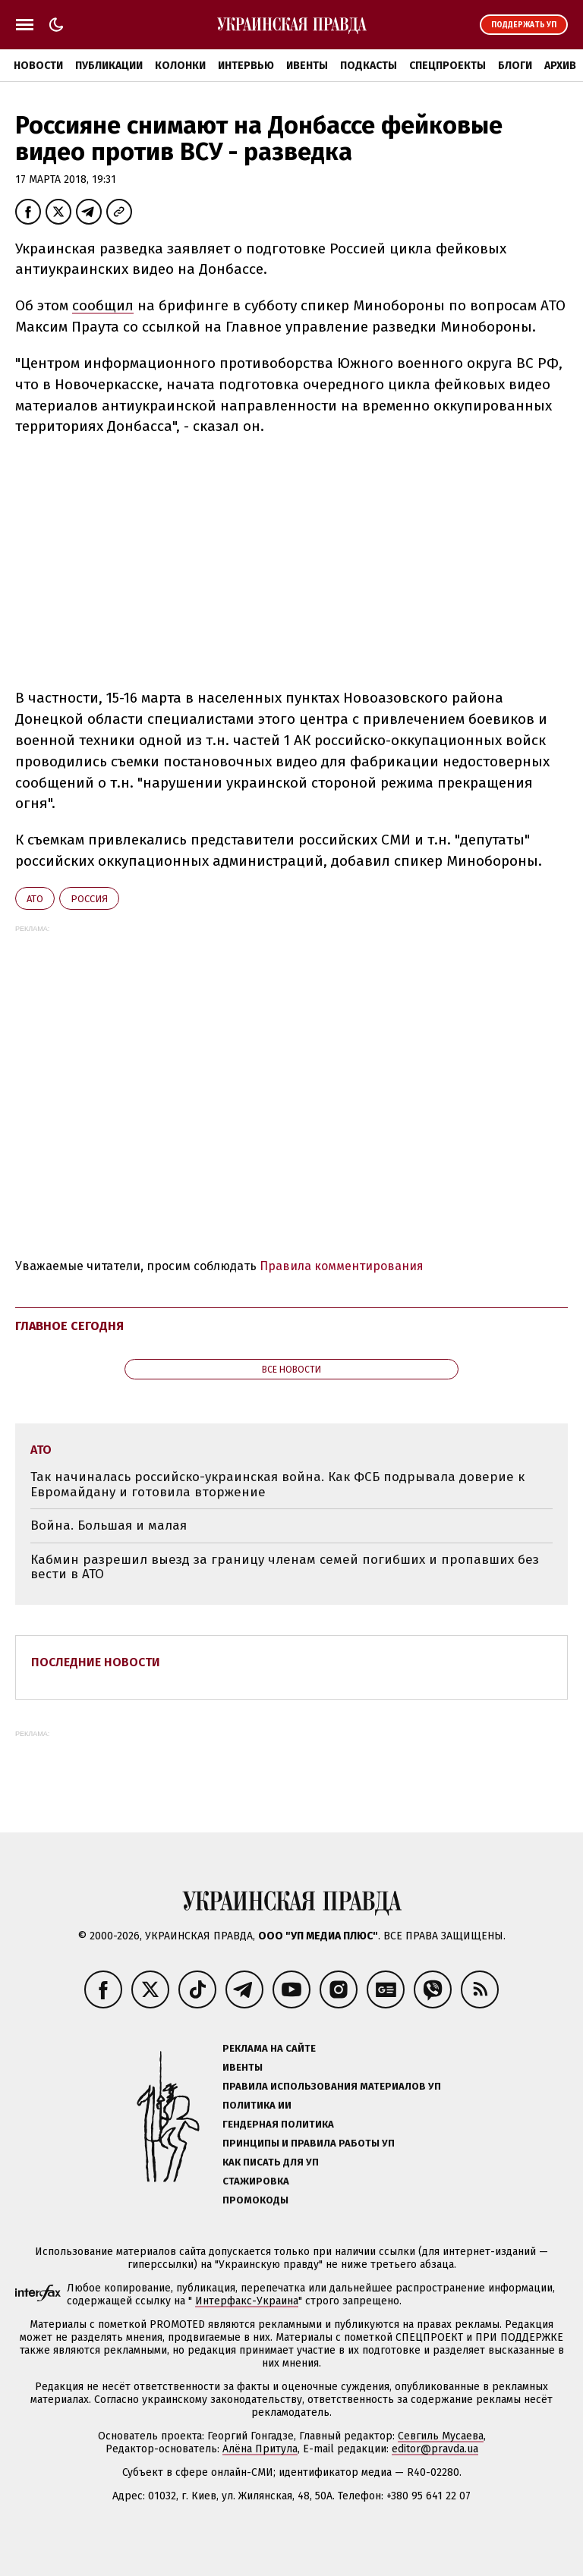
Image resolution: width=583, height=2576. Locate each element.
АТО (35, 898)
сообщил (103, 305)
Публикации (109, 65)
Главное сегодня (69, 1326)
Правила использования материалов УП (331, 2086)
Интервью (246, 65)
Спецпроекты (447, 65)
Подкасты (368, 65)
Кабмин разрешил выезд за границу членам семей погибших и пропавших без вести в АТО (284, 1567)
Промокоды (255, 2200)
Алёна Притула (260, 2448)
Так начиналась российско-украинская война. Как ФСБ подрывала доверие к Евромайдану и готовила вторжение (277, 1484)
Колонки (180, 65)
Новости (38, 65)
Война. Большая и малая (108, 1525)
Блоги (515, 65)
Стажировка (255, 2181)
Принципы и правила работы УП (308, 2143)
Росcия (89, 898)
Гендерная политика (278, 2124)
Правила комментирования (342, 1266)
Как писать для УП (270, 2162)
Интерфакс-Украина (246, 2300)
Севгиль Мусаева (441, 2436)
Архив (560, 65)
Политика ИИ (257, 2105)
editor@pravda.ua (435, 2448)
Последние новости (95, 1662)
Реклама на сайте (269, 2048)
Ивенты (307, 65)
